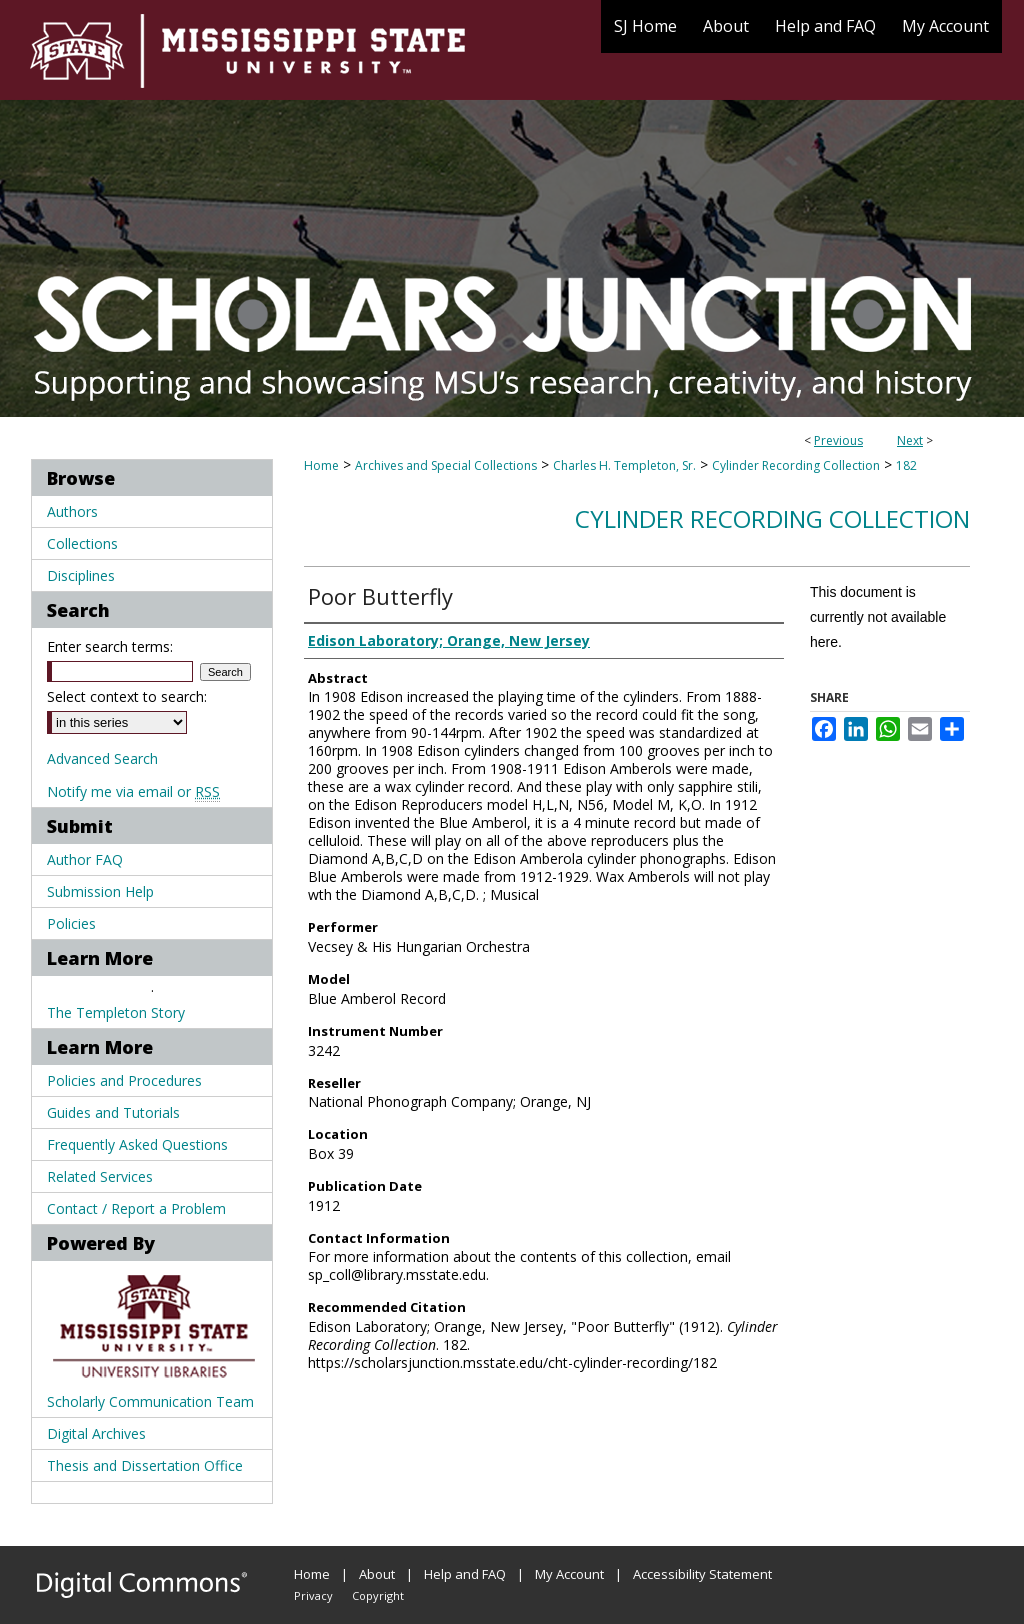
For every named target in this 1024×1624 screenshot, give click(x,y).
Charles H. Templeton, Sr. (624, 465)
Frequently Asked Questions (137, 1144)
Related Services (100, 1176)
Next (910, 440)
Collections (82, 543)
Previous (838, 440)
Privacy (313, 1595)
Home (321, 465)
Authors (72, 511)
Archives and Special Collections (446, 465)
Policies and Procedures (124, 1080)
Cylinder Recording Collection (796, 465)
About (377, 1574)
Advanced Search (102, 758)
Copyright (378, 1595)
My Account (569, 1574)
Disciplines (81, 575)
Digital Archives (96, 1433)
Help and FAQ (465, 1574)
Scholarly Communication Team (150, 1401)
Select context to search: (127, 696)
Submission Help (100, 891)
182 (906, 465)
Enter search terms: (110, 646)
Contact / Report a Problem (136, 1208)
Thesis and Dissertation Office (145, 1465)
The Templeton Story (116, 1012)
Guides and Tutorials (113, 1112)
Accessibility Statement (702, 1574)
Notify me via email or (133, 791)
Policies (71, 923)
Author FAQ (85, 859)
